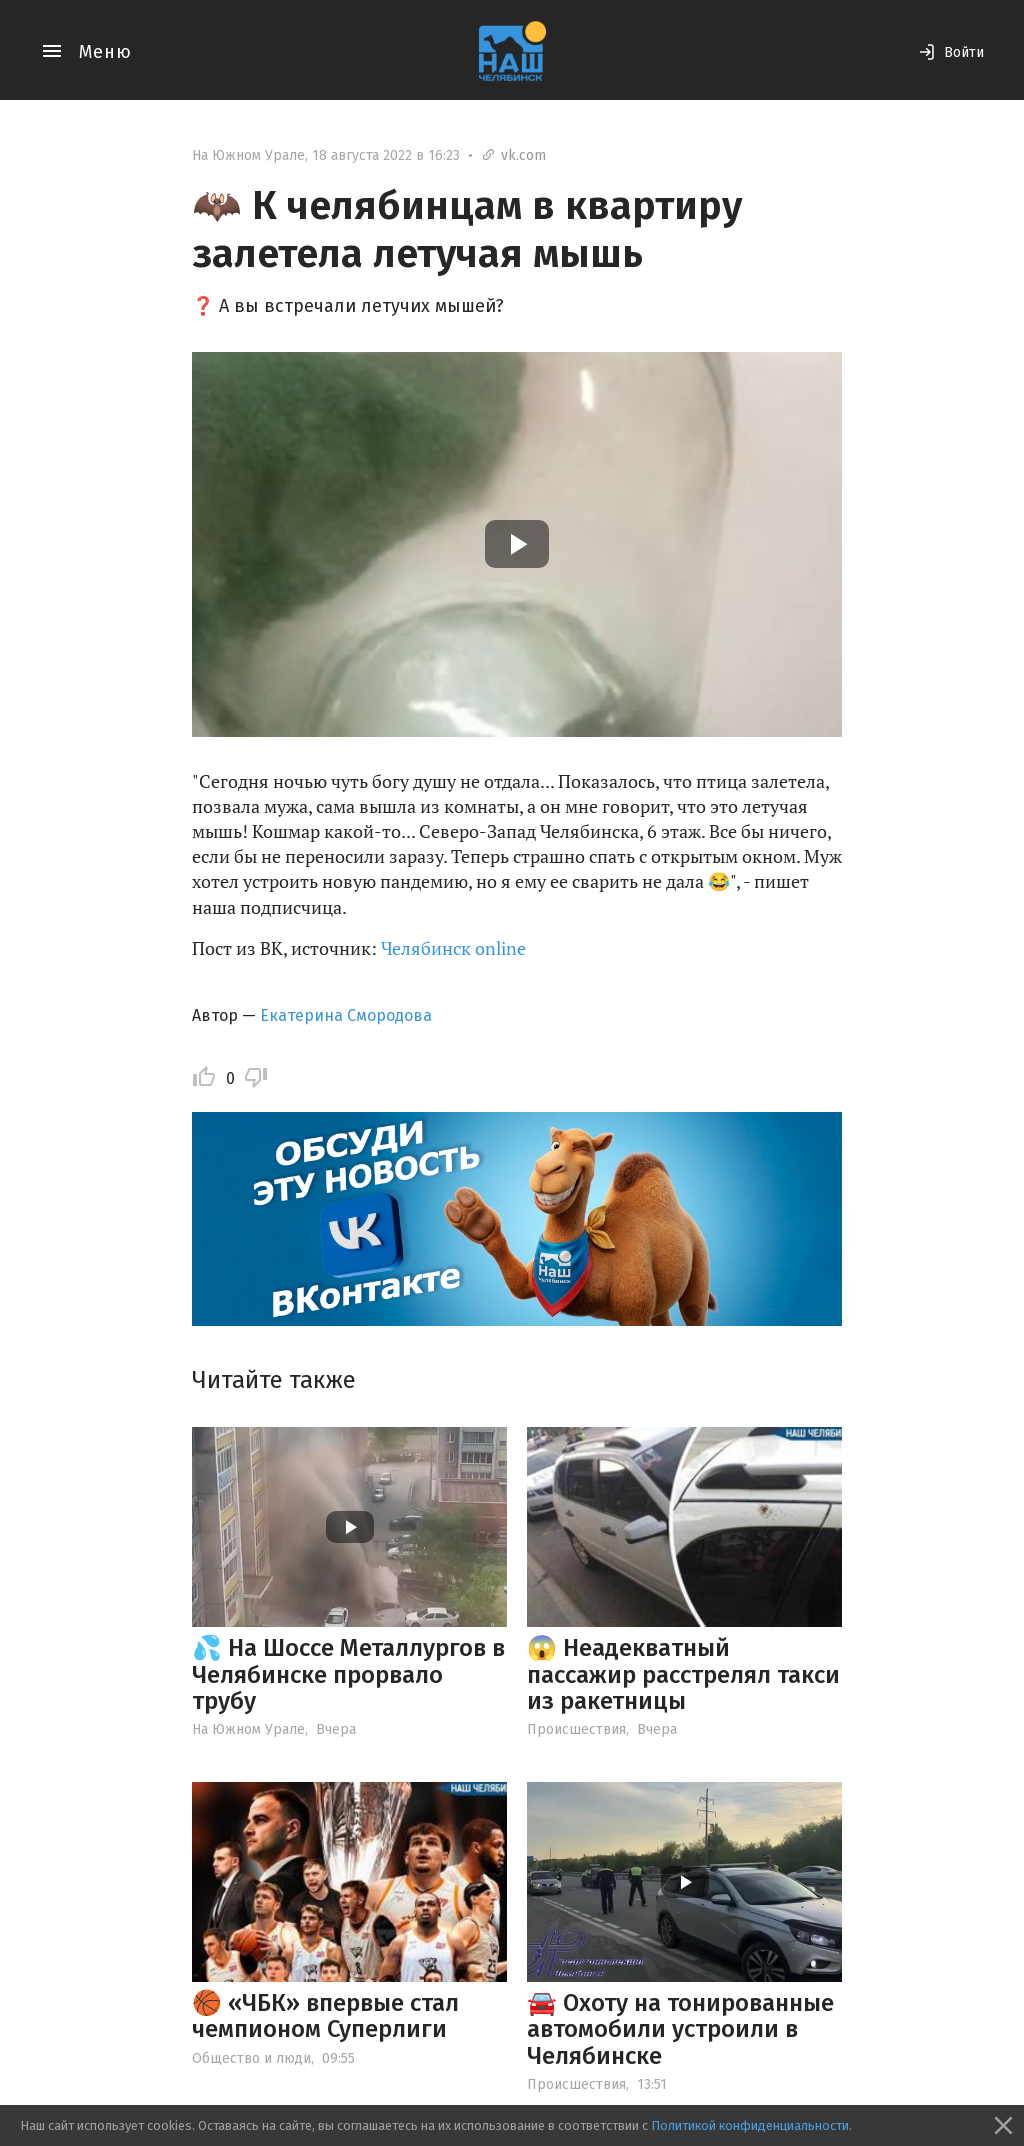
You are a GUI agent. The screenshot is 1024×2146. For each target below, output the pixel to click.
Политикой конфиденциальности (750, 2125)
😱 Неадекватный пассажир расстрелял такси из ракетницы (683, 1674)
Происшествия (576, 1729)
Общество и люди (251, 2058)
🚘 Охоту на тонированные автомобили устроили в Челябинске (680, 2029)
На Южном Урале (248, 155)
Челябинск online (453, 948)
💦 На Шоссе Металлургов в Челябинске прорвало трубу (348, 1674)
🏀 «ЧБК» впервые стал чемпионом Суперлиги (325, 2016)
